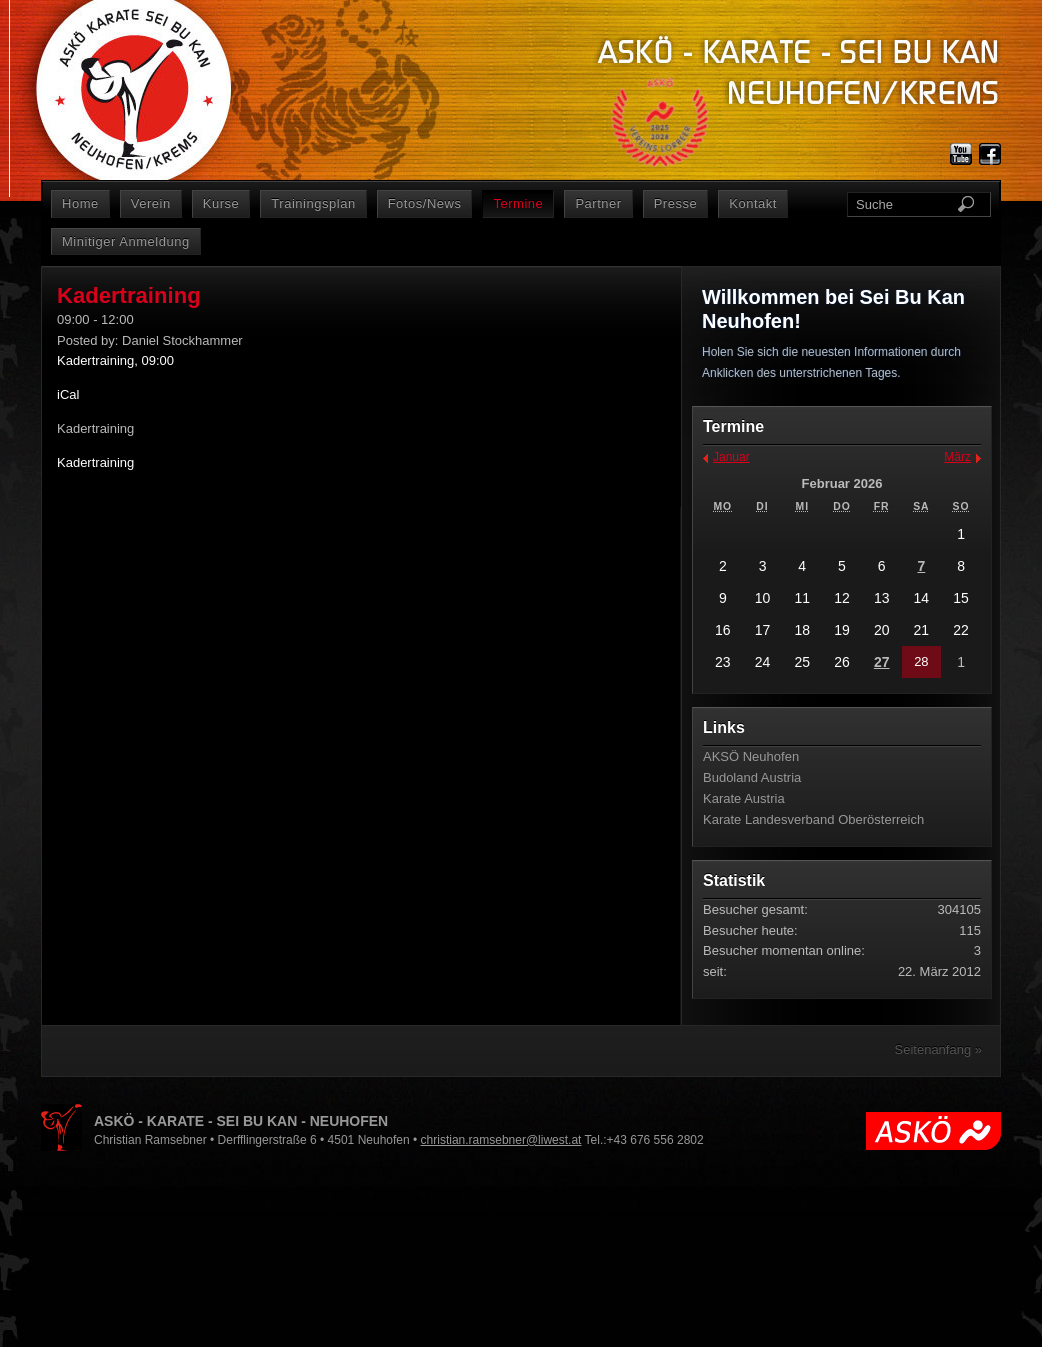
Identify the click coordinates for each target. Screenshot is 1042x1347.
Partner (598, 203)
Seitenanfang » (938, 1049)
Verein (151, 203)
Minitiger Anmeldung (126, 241)
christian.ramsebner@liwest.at (501, 1140)
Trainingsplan (313, 203)
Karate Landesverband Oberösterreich (813, 819)
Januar (731, 457)
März (957, 457)
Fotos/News (425, 203)
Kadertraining (95, 462)
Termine (518, 203)
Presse (676, 203)
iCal (68, 394)
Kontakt (753, 203)
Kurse (221, 203)
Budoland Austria (752, 777)
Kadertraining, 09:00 (115, 360)
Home (80, 203)
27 (882, 662)
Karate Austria (744, 798)
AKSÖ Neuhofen (751, 756)
